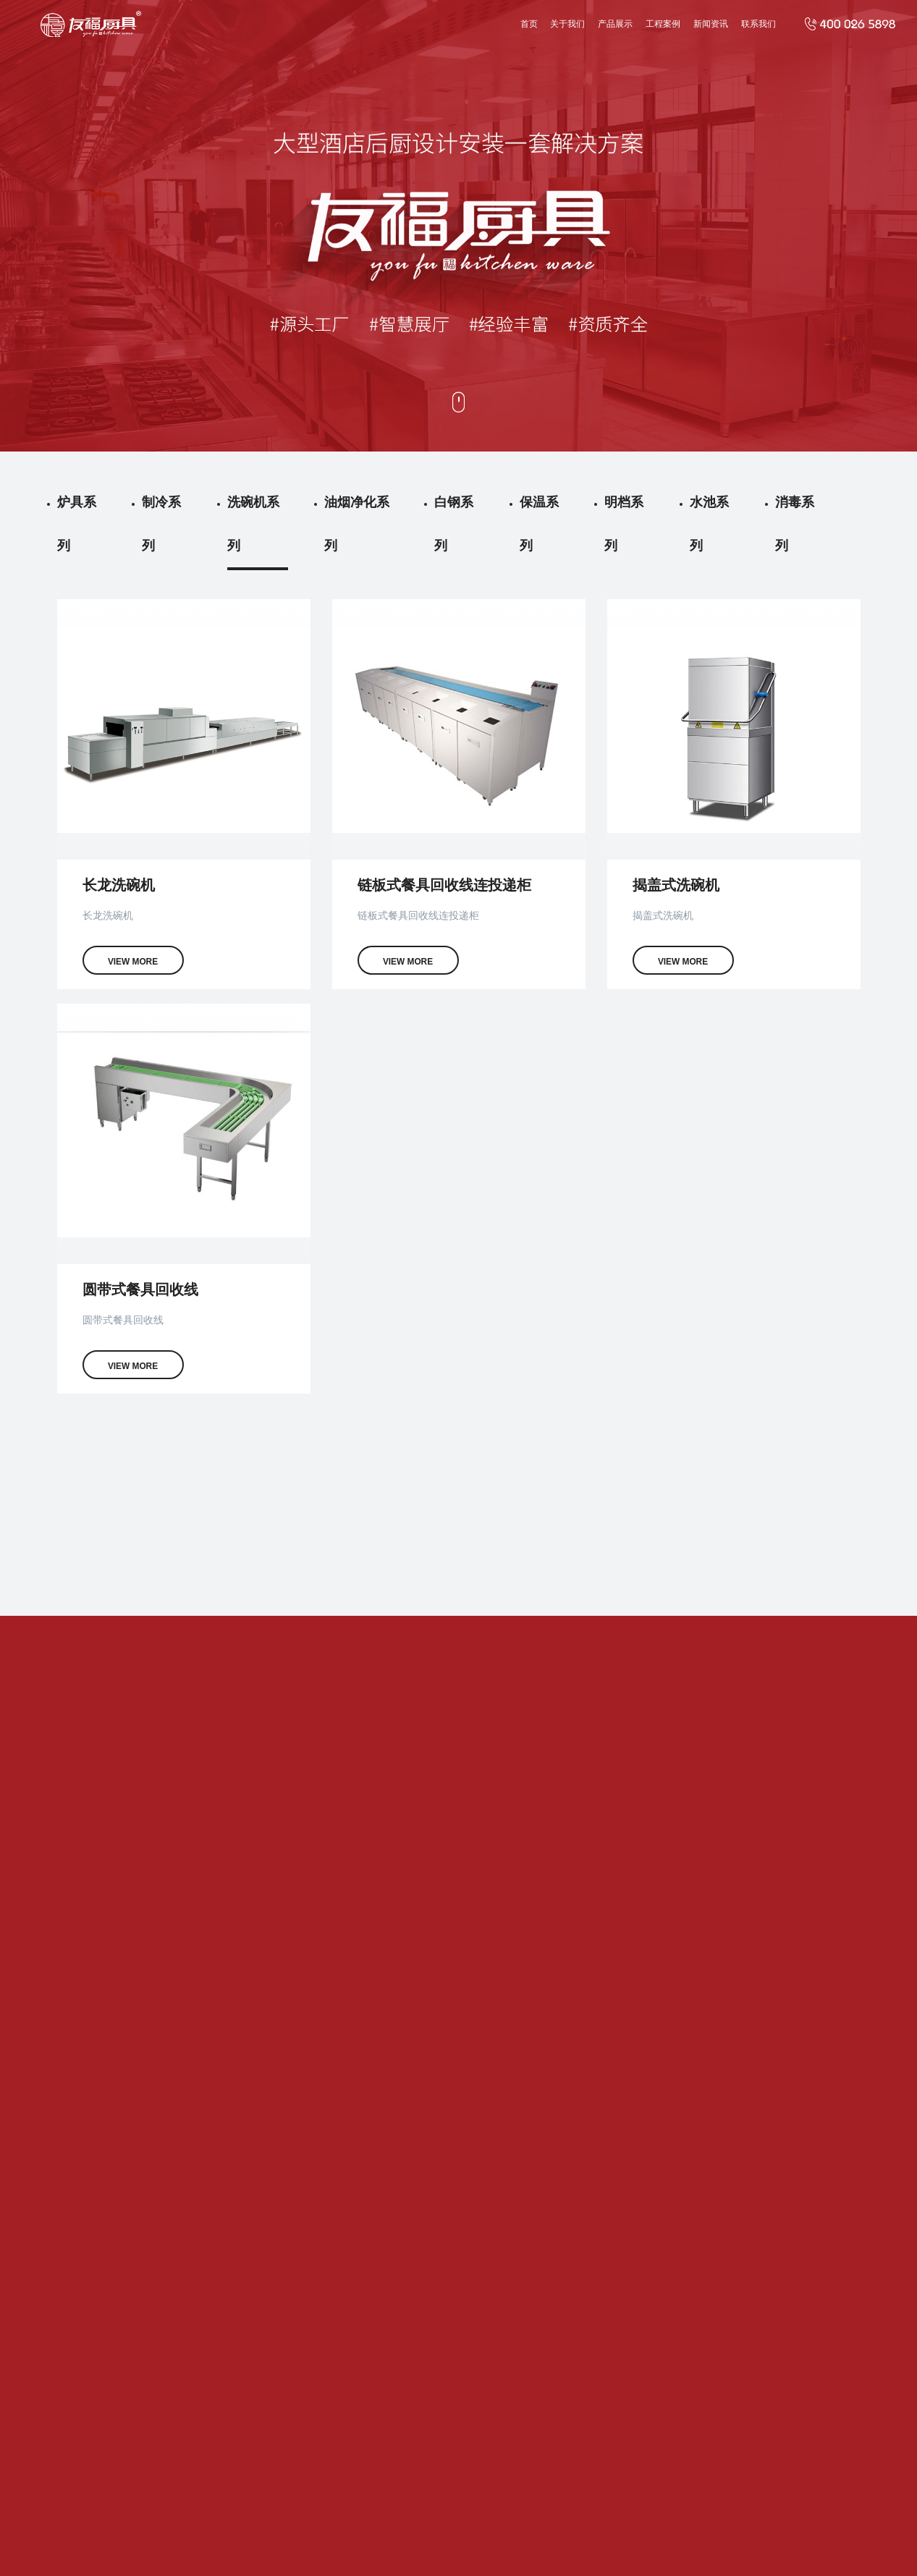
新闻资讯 (710, 24)
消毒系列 (794, 524)
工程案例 (663, 24)
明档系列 (623, 524)
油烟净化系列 (356, 524)
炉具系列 (76, 524)
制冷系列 (161, 524)
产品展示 (615, 24)
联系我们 (758, 24)
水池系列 (709, 524)
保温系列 (539, 524)
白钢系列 (453, 524)
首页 (529, 24)
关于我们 (567, 24)
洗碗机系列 (253, 524)
